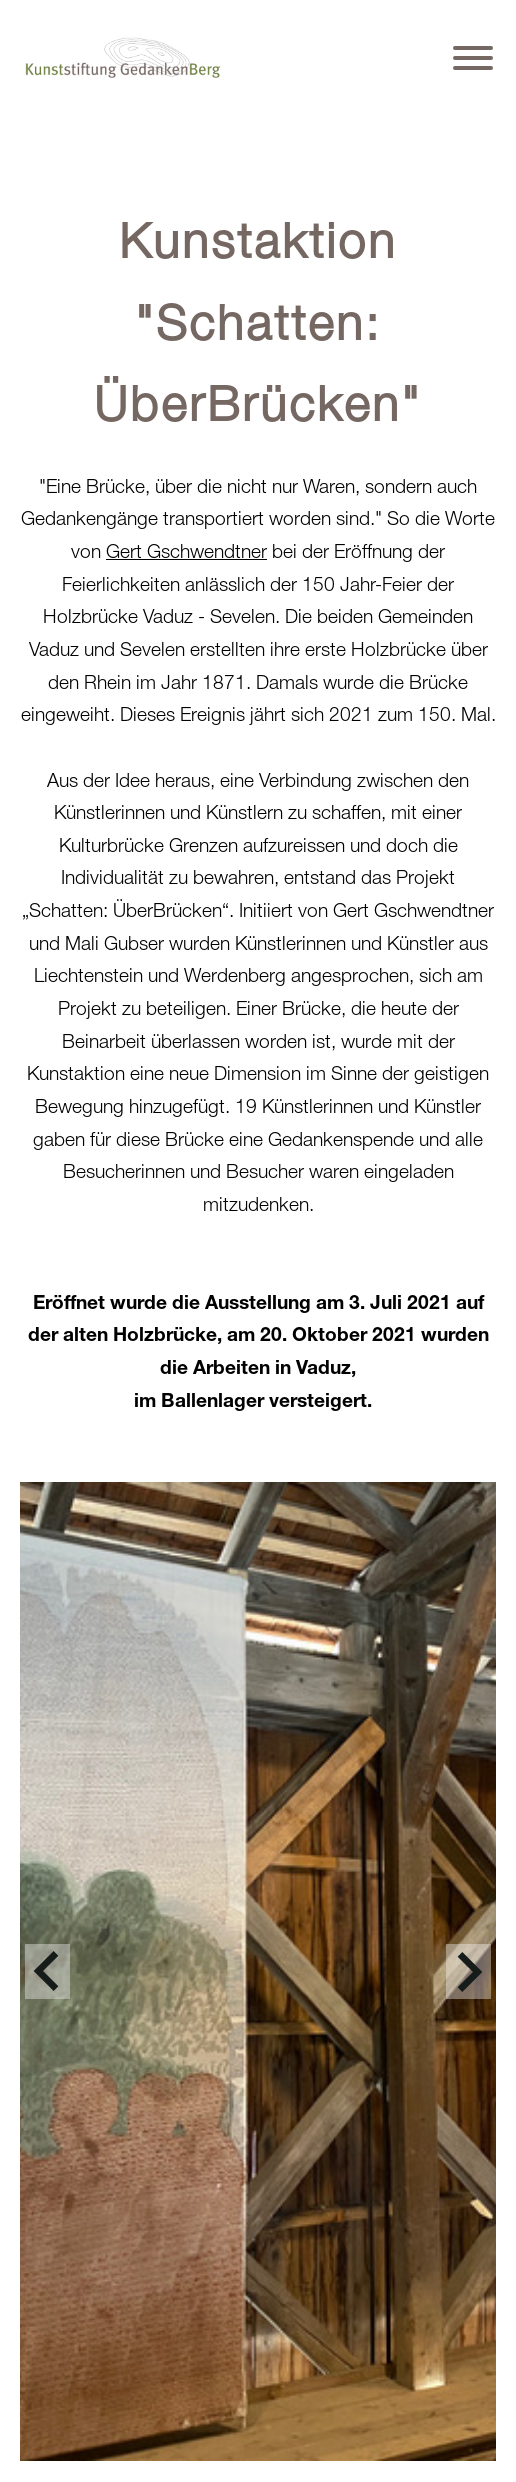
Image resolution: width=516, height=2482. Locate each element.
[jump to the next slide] (468, 1971)
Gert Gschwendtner (186, 550)
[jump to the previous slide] (47, 1971)
